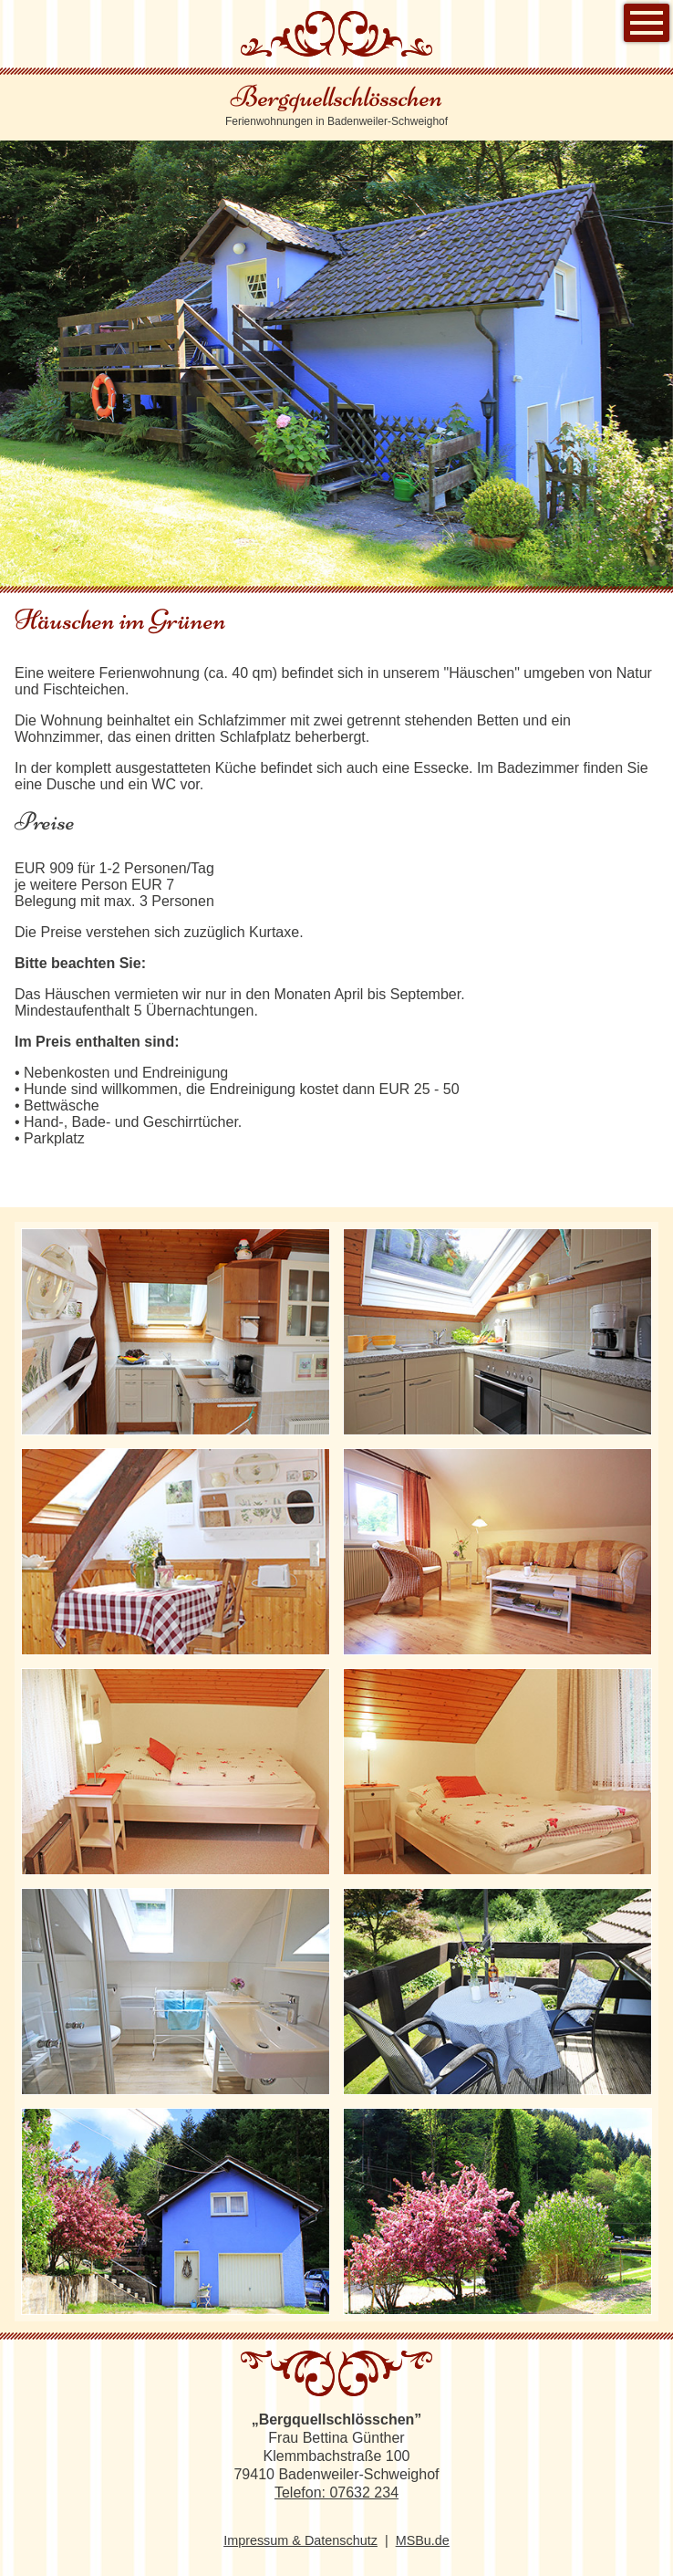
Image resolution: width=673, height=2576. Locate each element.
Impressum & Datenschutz (300, 2540)
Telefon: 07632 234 (336, 2492)
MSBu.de (423, 2540)
